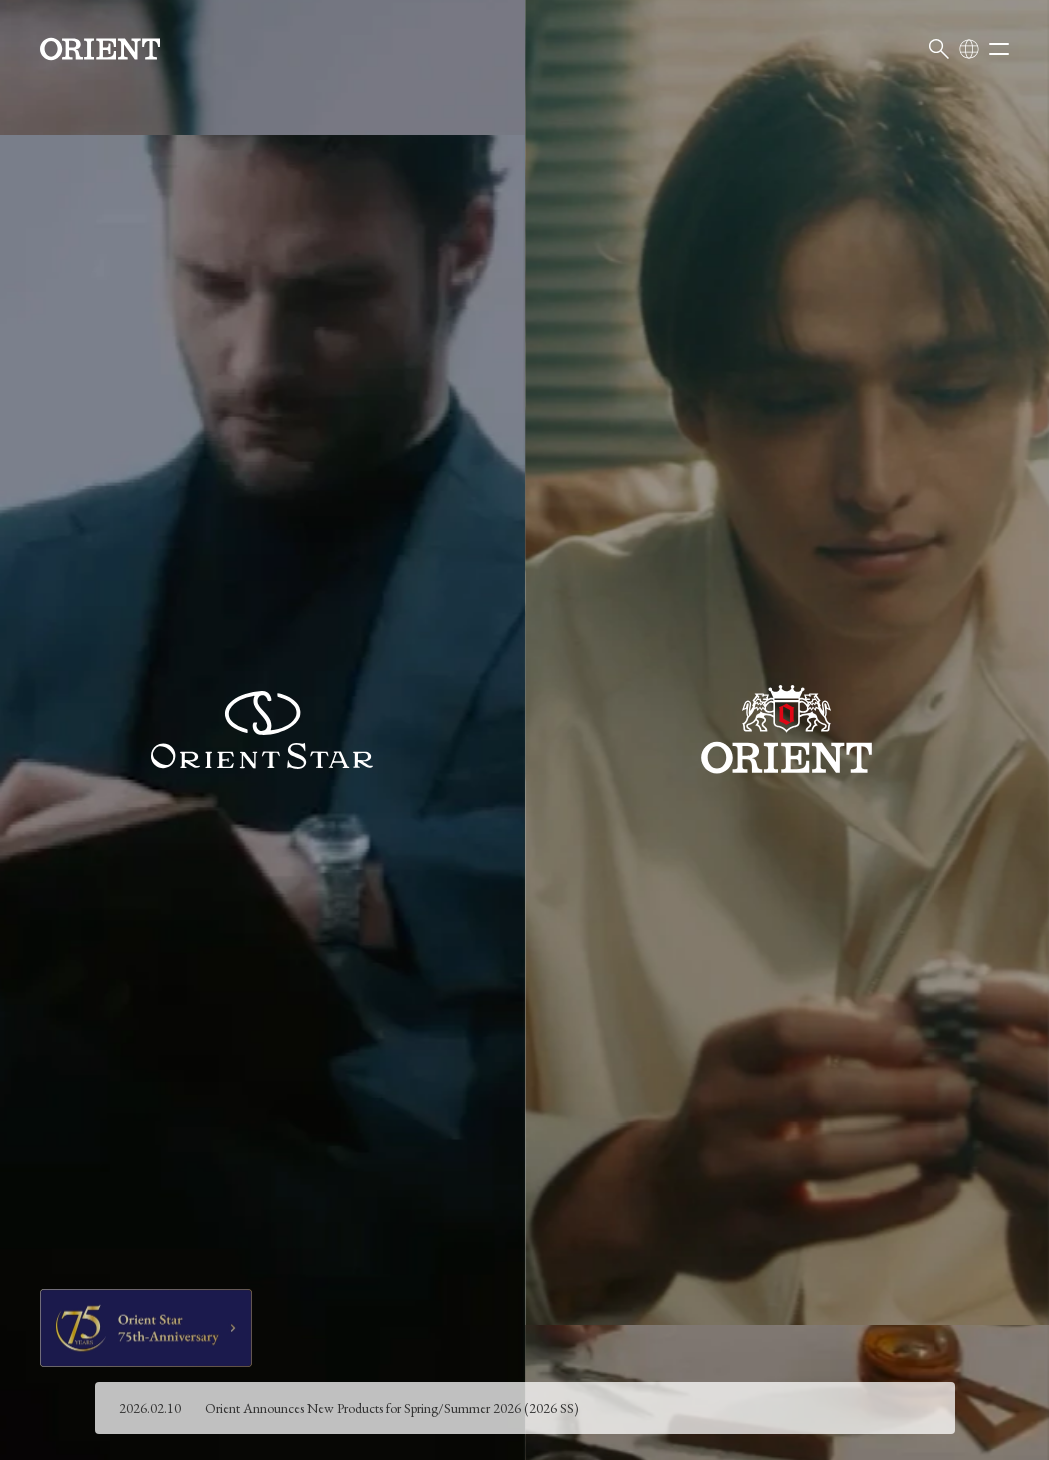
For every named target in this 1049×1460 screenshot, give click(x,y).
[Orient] (100, 49)
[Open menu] (999, 49)
